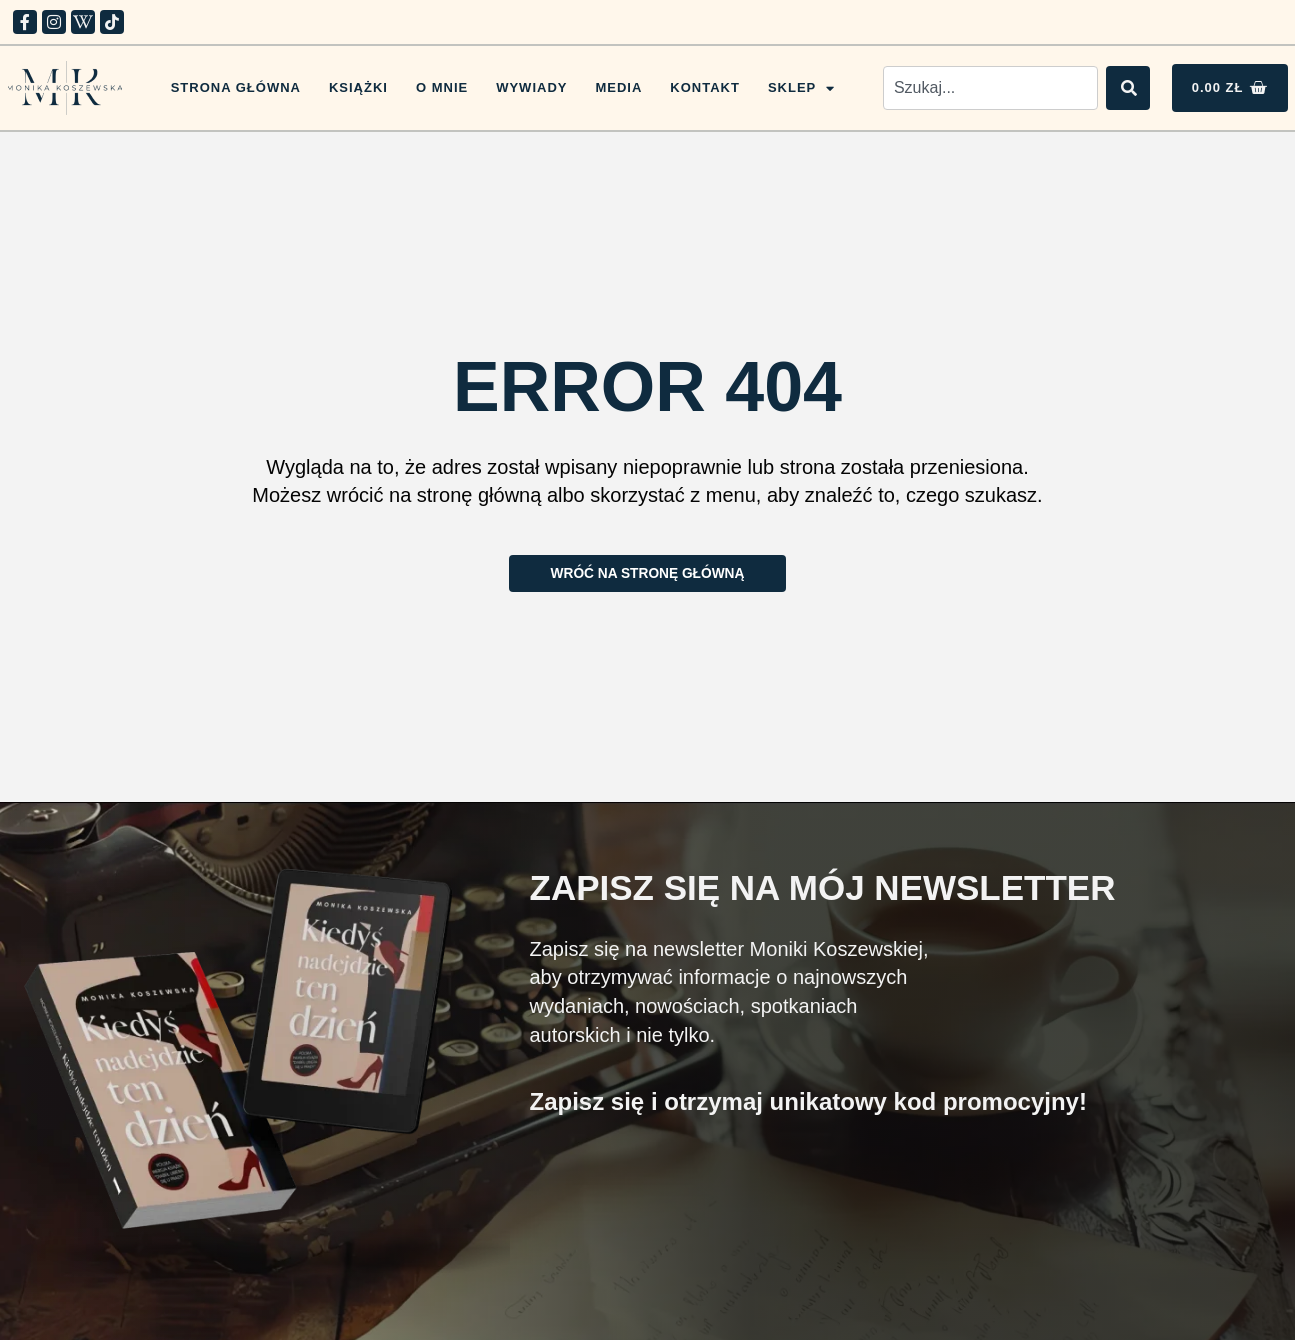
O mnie (442, 87)
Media (618, 87)
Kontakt (705, 87)
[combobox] (990, 88)
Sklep (801, 88)
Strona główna (236, 87)
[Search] (1128, 88)
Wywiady (531, 87)
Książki (358, 87)
